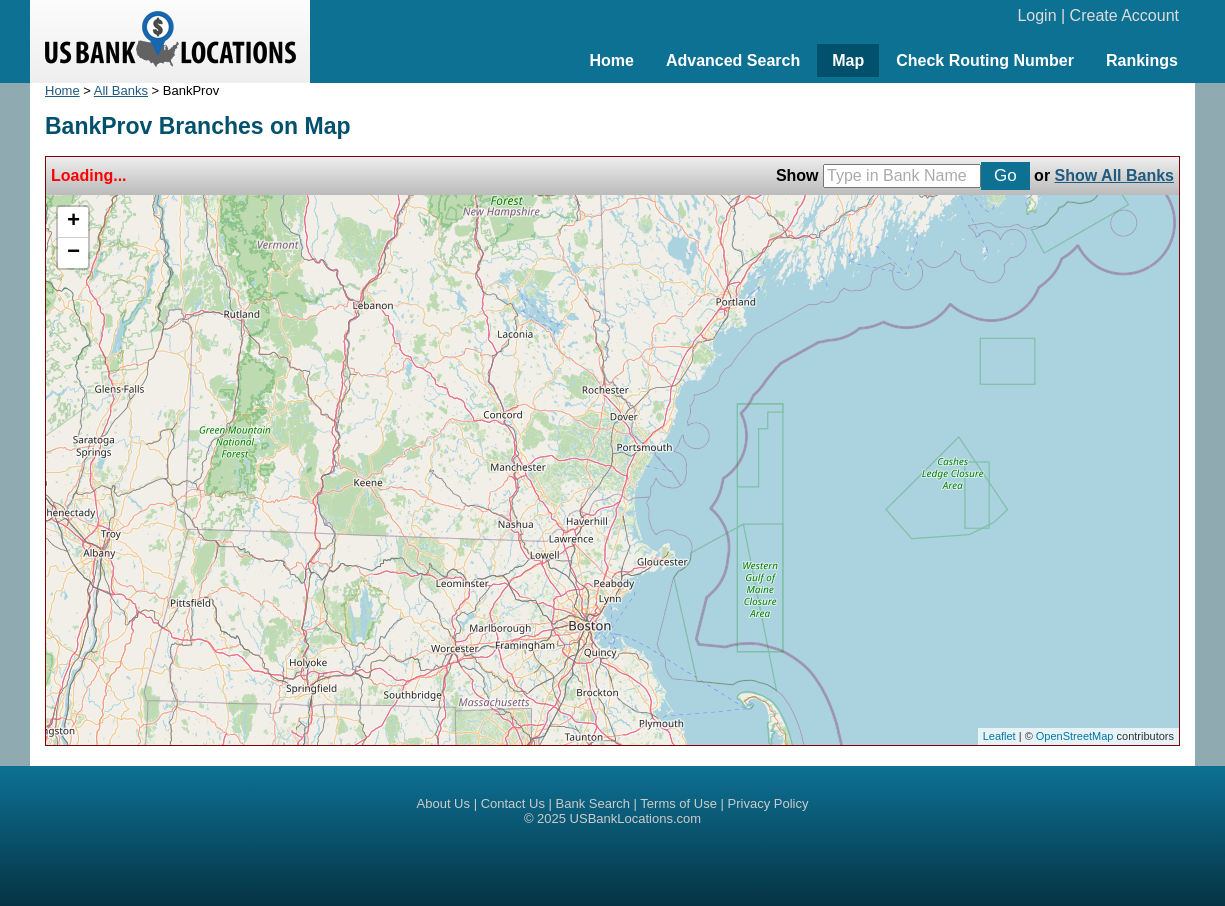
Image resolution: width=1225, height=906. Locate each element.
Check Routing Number (985, 60)
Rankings (1142, 60)
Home (611, 60)
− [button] (73, 253)
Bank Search (593, 803)
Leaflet (999, 736)
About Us (443, 803)
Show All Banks (1114, 175)
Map (848, 60)
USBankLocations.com (636, 818)
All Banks (121, 90)
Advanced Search (733, 60)
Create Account (1124, 15)
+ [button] (73, 222)
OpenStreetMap (1075, 736)
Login (1036, 15)
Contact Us (513, 803)
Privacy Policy (768, 803)
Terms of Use (678, 803)
